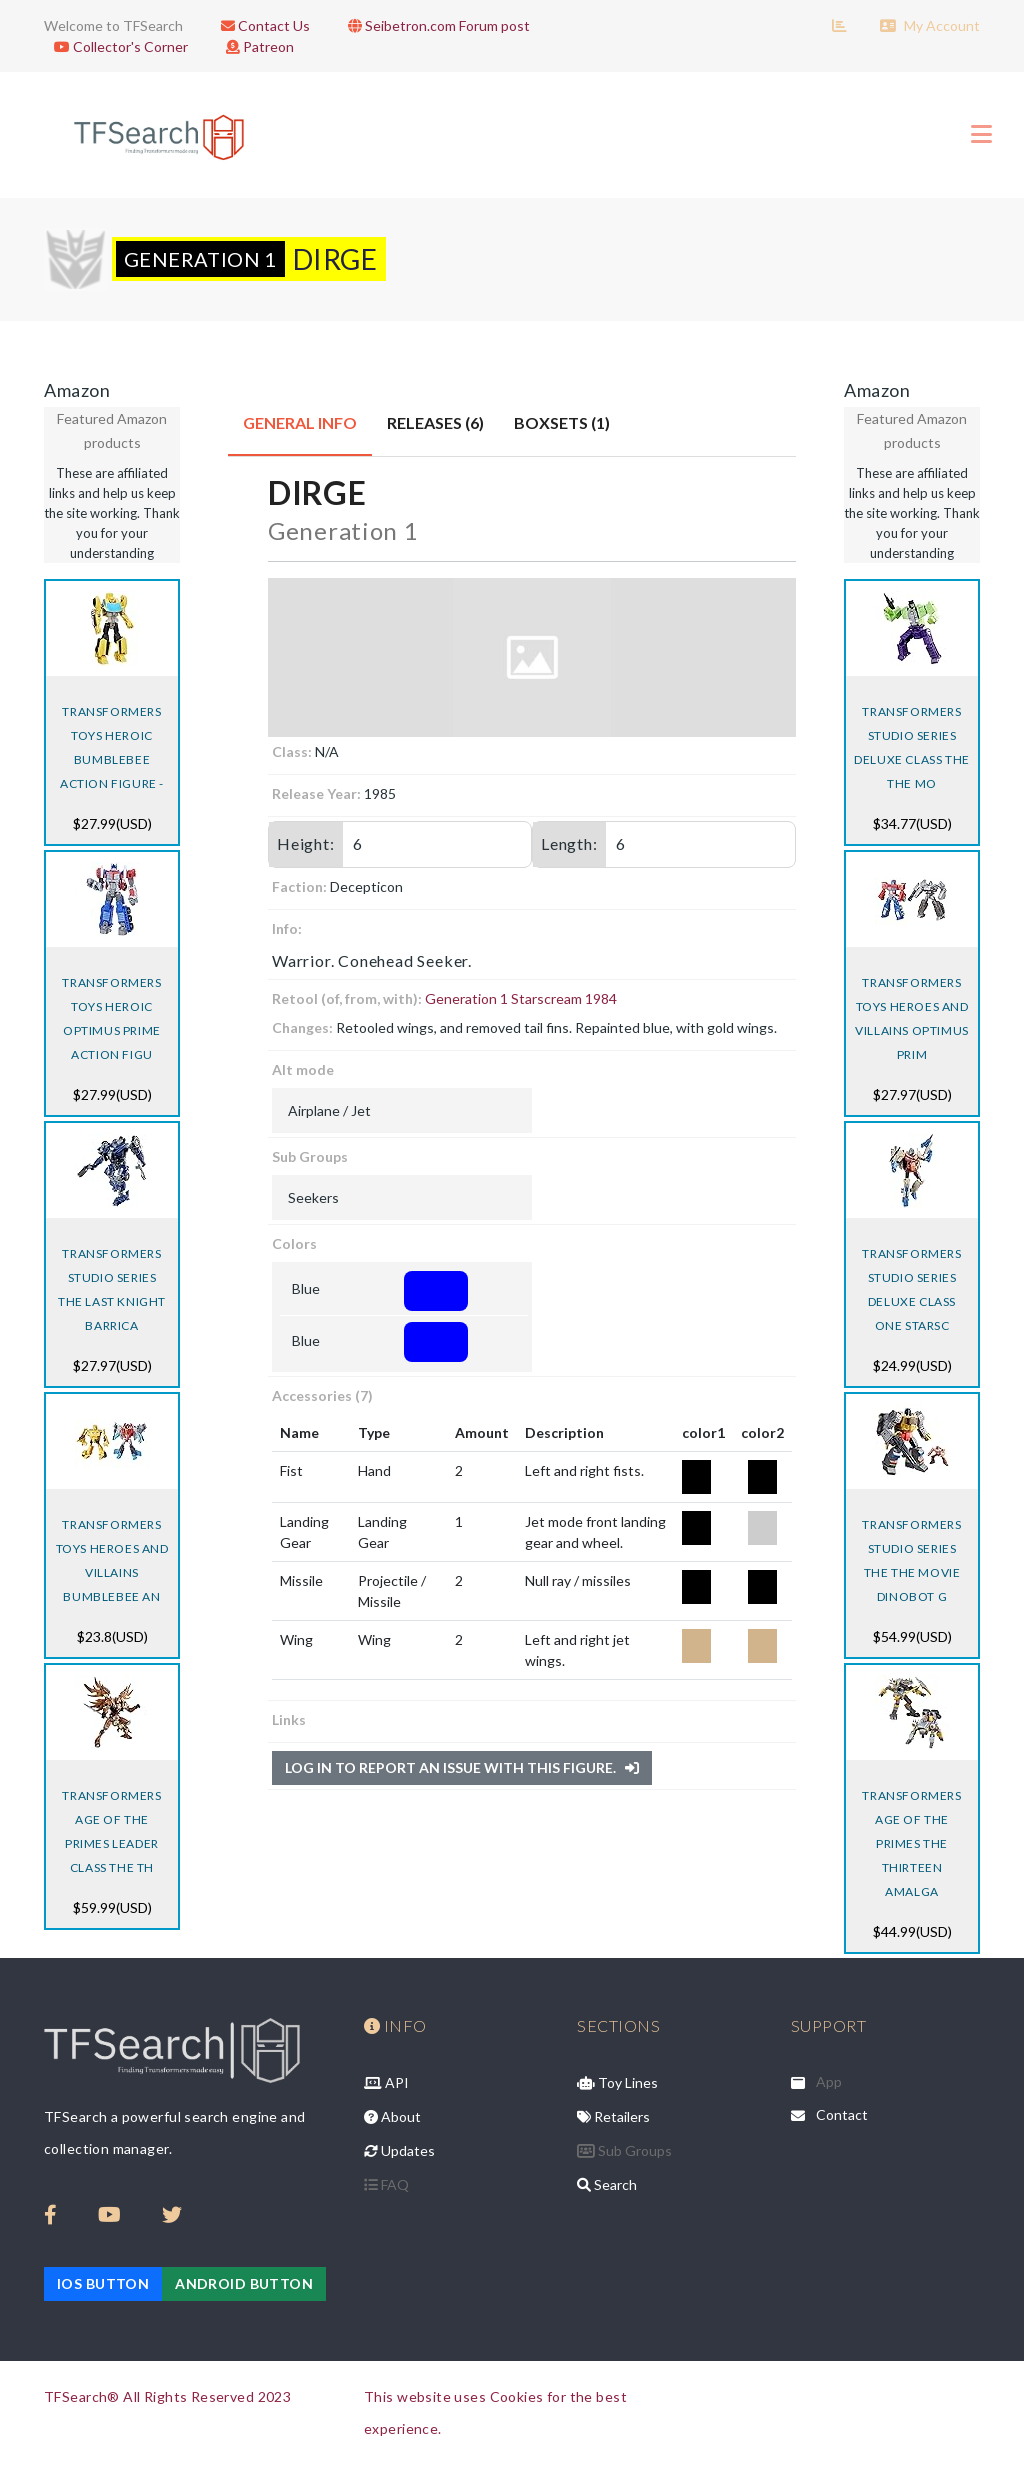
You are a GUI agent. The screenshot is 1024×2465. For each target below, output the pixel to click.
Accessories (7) (322, 1395)
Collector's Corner (116, 46)
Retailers (613, 2116)
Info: (287, 928)
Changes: (302, 1027)
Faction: (299, 886)
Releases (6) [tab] (435, 422)
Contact (842, 2114)
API (386, 2082)
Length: (569, 843)
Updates (399, 2150)
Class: (292, 751)
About (392, 2116)
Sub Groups (310, 1156)
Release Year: (316, 793)
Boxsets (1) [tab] (562, 422)
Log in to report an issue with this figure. (462, 1767)
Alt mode (303, 1069)
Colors (294, 1243)
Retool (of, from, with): (347, 998)
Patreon (255, 46)
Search (607, 2184)
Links (289, 1719)
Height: (306, 843)
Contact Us (260, 25)
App (829, 2081)
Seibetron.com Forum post (434, 25)
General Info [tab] (300, 422)
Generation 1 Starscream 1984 (521, 998)
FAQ (386, 2184)
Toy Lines (617, 2082)
